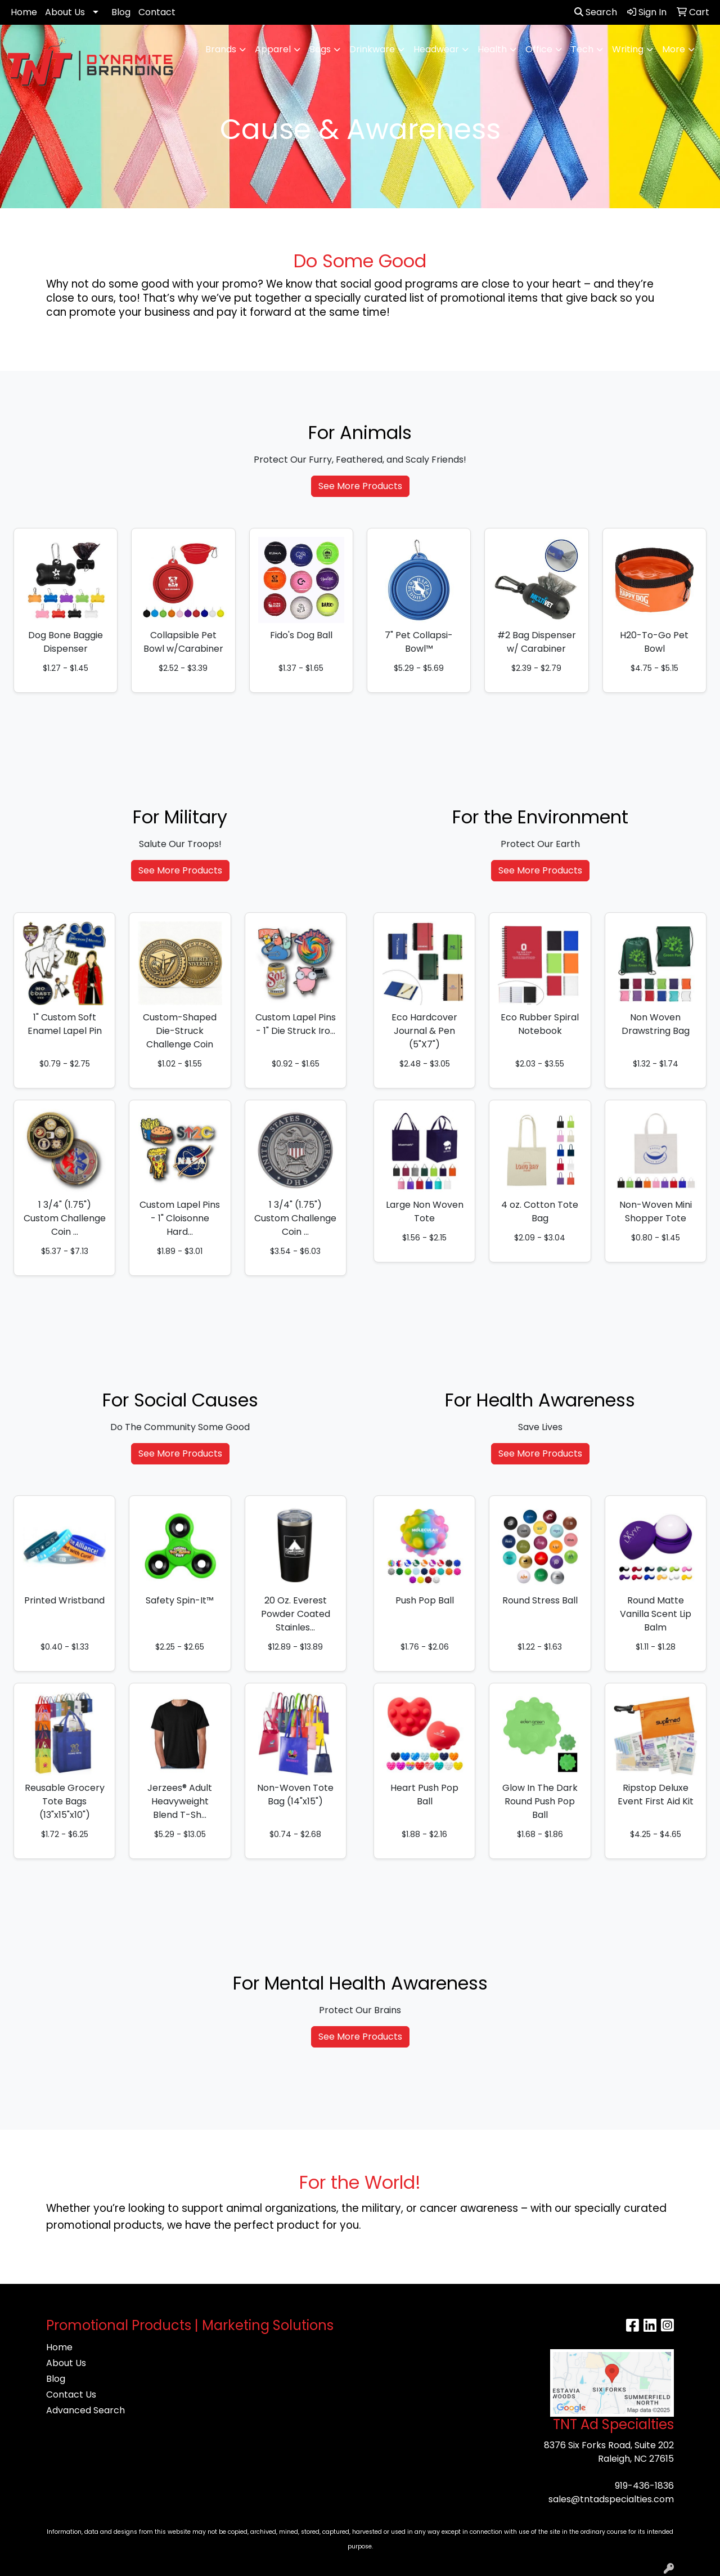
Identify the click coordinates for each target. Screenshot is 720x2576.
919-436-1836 (644, 2485)
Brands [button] (220, 49)
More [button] (673, 49)
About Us (65, 12)
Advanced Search (85, 2410)
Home (24, 12)
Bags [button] (320, 49)
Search (595, 12)
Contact (157, 12)
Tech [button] (582, 49)
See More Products (360, 486)
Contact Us (71, 2394)
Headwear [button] (436, 49)
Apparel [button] (273, 49)
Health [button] (492, 49)
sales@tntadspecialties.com (611, 2499)
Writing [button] (628, 49)
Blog (120, 12)
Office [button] (538, 49)
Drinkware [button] (372, 49)
